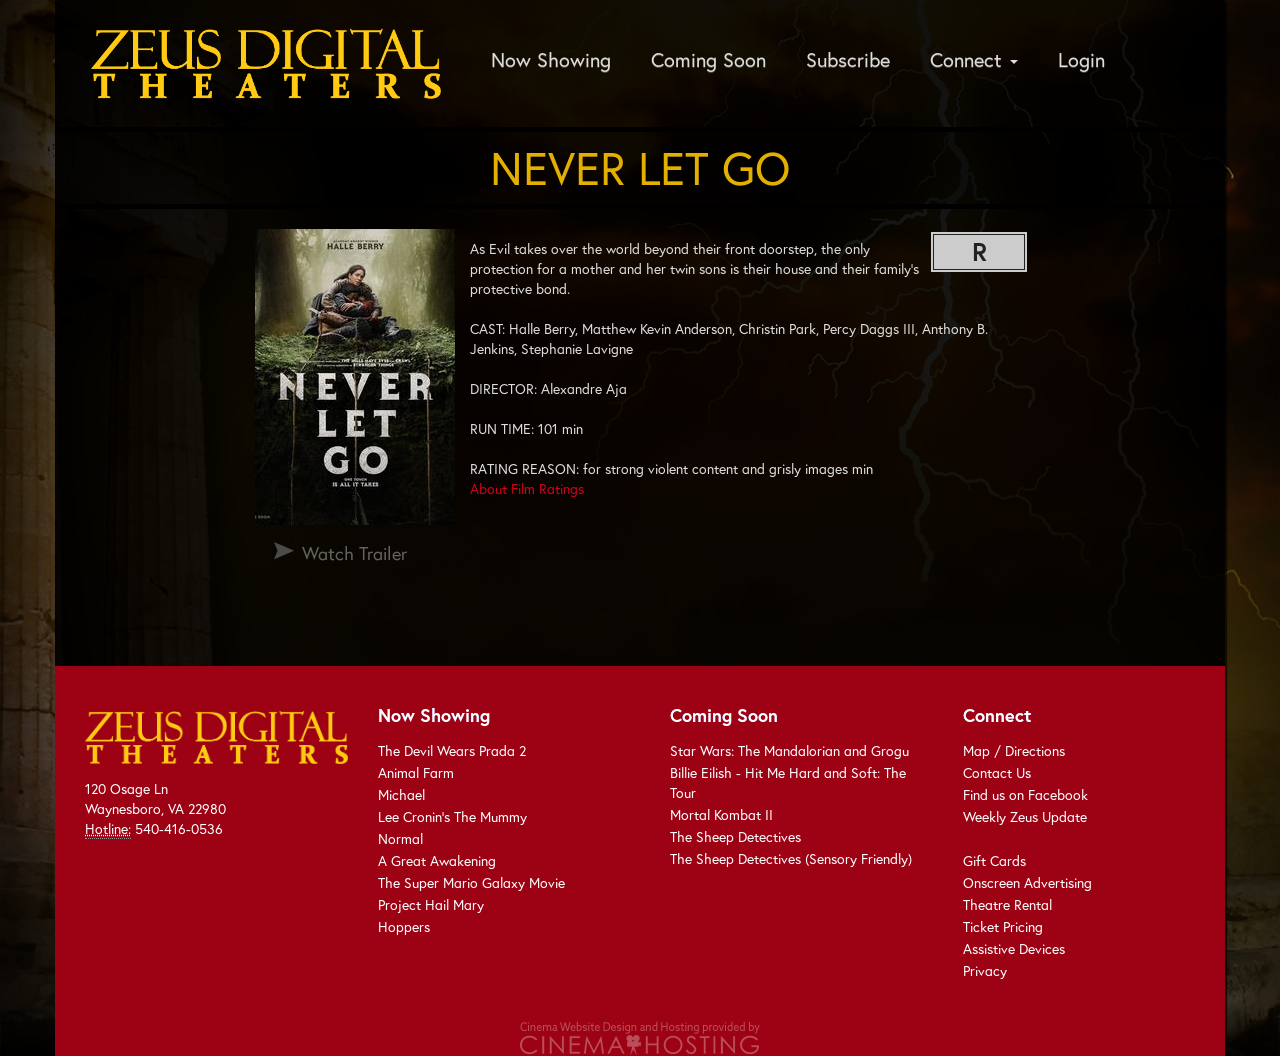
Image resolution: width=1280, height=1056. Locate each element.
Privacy (985, 970)
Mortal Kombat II (721, 814)
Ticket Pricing (1003, 926)
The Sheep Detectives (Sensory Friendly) (791, 858)
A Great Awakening (437, 860)
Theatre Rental (1007, 904)
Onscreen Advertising (1027, 882)
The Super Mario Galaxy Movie (471, 882)
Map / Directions (1014, 750)
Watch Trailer (354, 553)
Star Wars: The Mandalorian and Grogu (789, 750)
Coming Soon (708, 59)
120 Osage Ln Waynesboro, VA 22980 (155, 798)
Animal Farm (416, 772)
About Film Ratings (527, 488)
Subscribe (848, 59)
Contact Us (997, 772)
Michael (401, 794)
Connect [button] (974, 59)
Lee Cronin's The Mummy (452, 816)
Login (1081, 59)
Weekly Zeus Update (1025, 816)
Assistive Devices (1014, 948)
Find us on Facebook (1025, 794)
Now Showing (551, 59)
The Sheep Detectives (735, 836)
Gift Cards (994, 860)
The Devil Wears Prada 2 (452, 750)
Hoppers (404, 926)
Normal (400, 838)
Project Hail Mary (431, 904)
